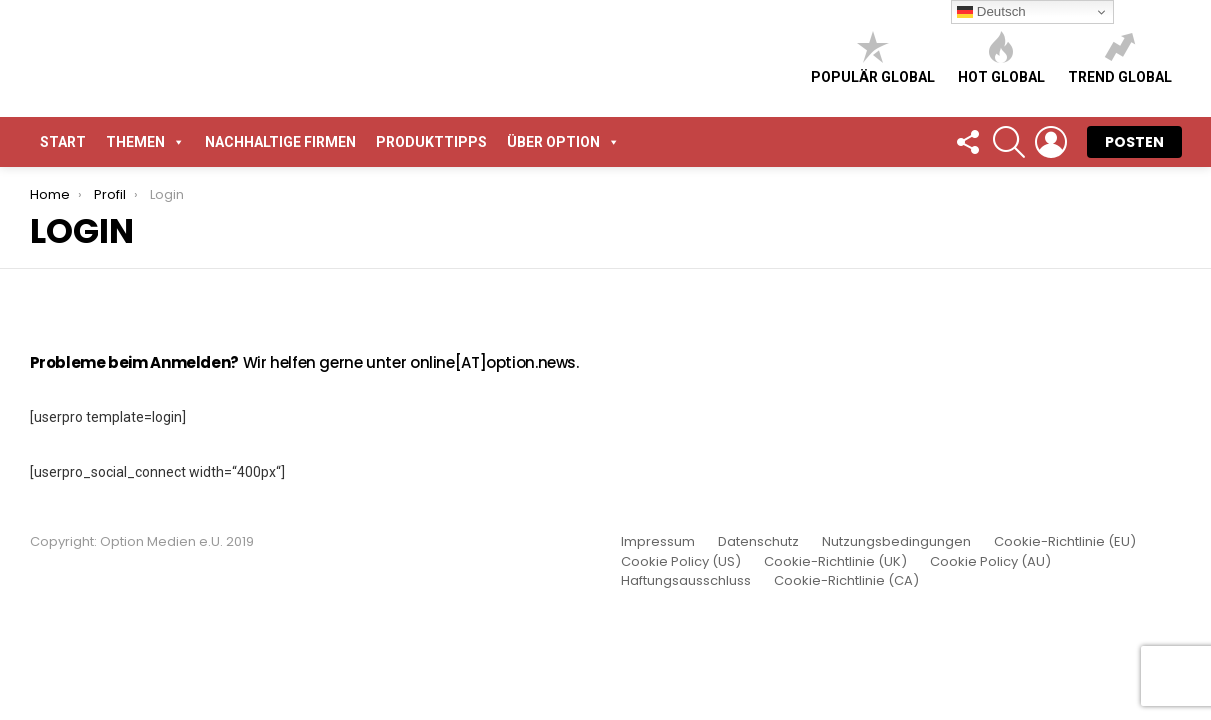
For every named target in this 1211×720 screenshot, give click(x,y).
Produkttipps (431, 142)
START (63, 142)
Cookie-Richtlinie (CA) (846, 581)
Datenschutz (758, 542)
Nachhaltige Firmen (280, 142)
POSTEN (1134, 142)
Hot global (1001, 57)
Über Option (563, 142)
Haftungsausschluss (686, 581)
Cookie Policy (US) (681, 562)
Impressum (658, 542)
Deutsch (991, 12)
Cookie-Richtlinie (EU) (1065, 542)
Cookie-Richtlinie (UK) (835, 562)
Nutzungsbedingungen (896, 542)
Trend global (1120, 57)
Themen (145, 142)
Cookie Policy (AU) (990, 562)
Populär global (873, 57)
